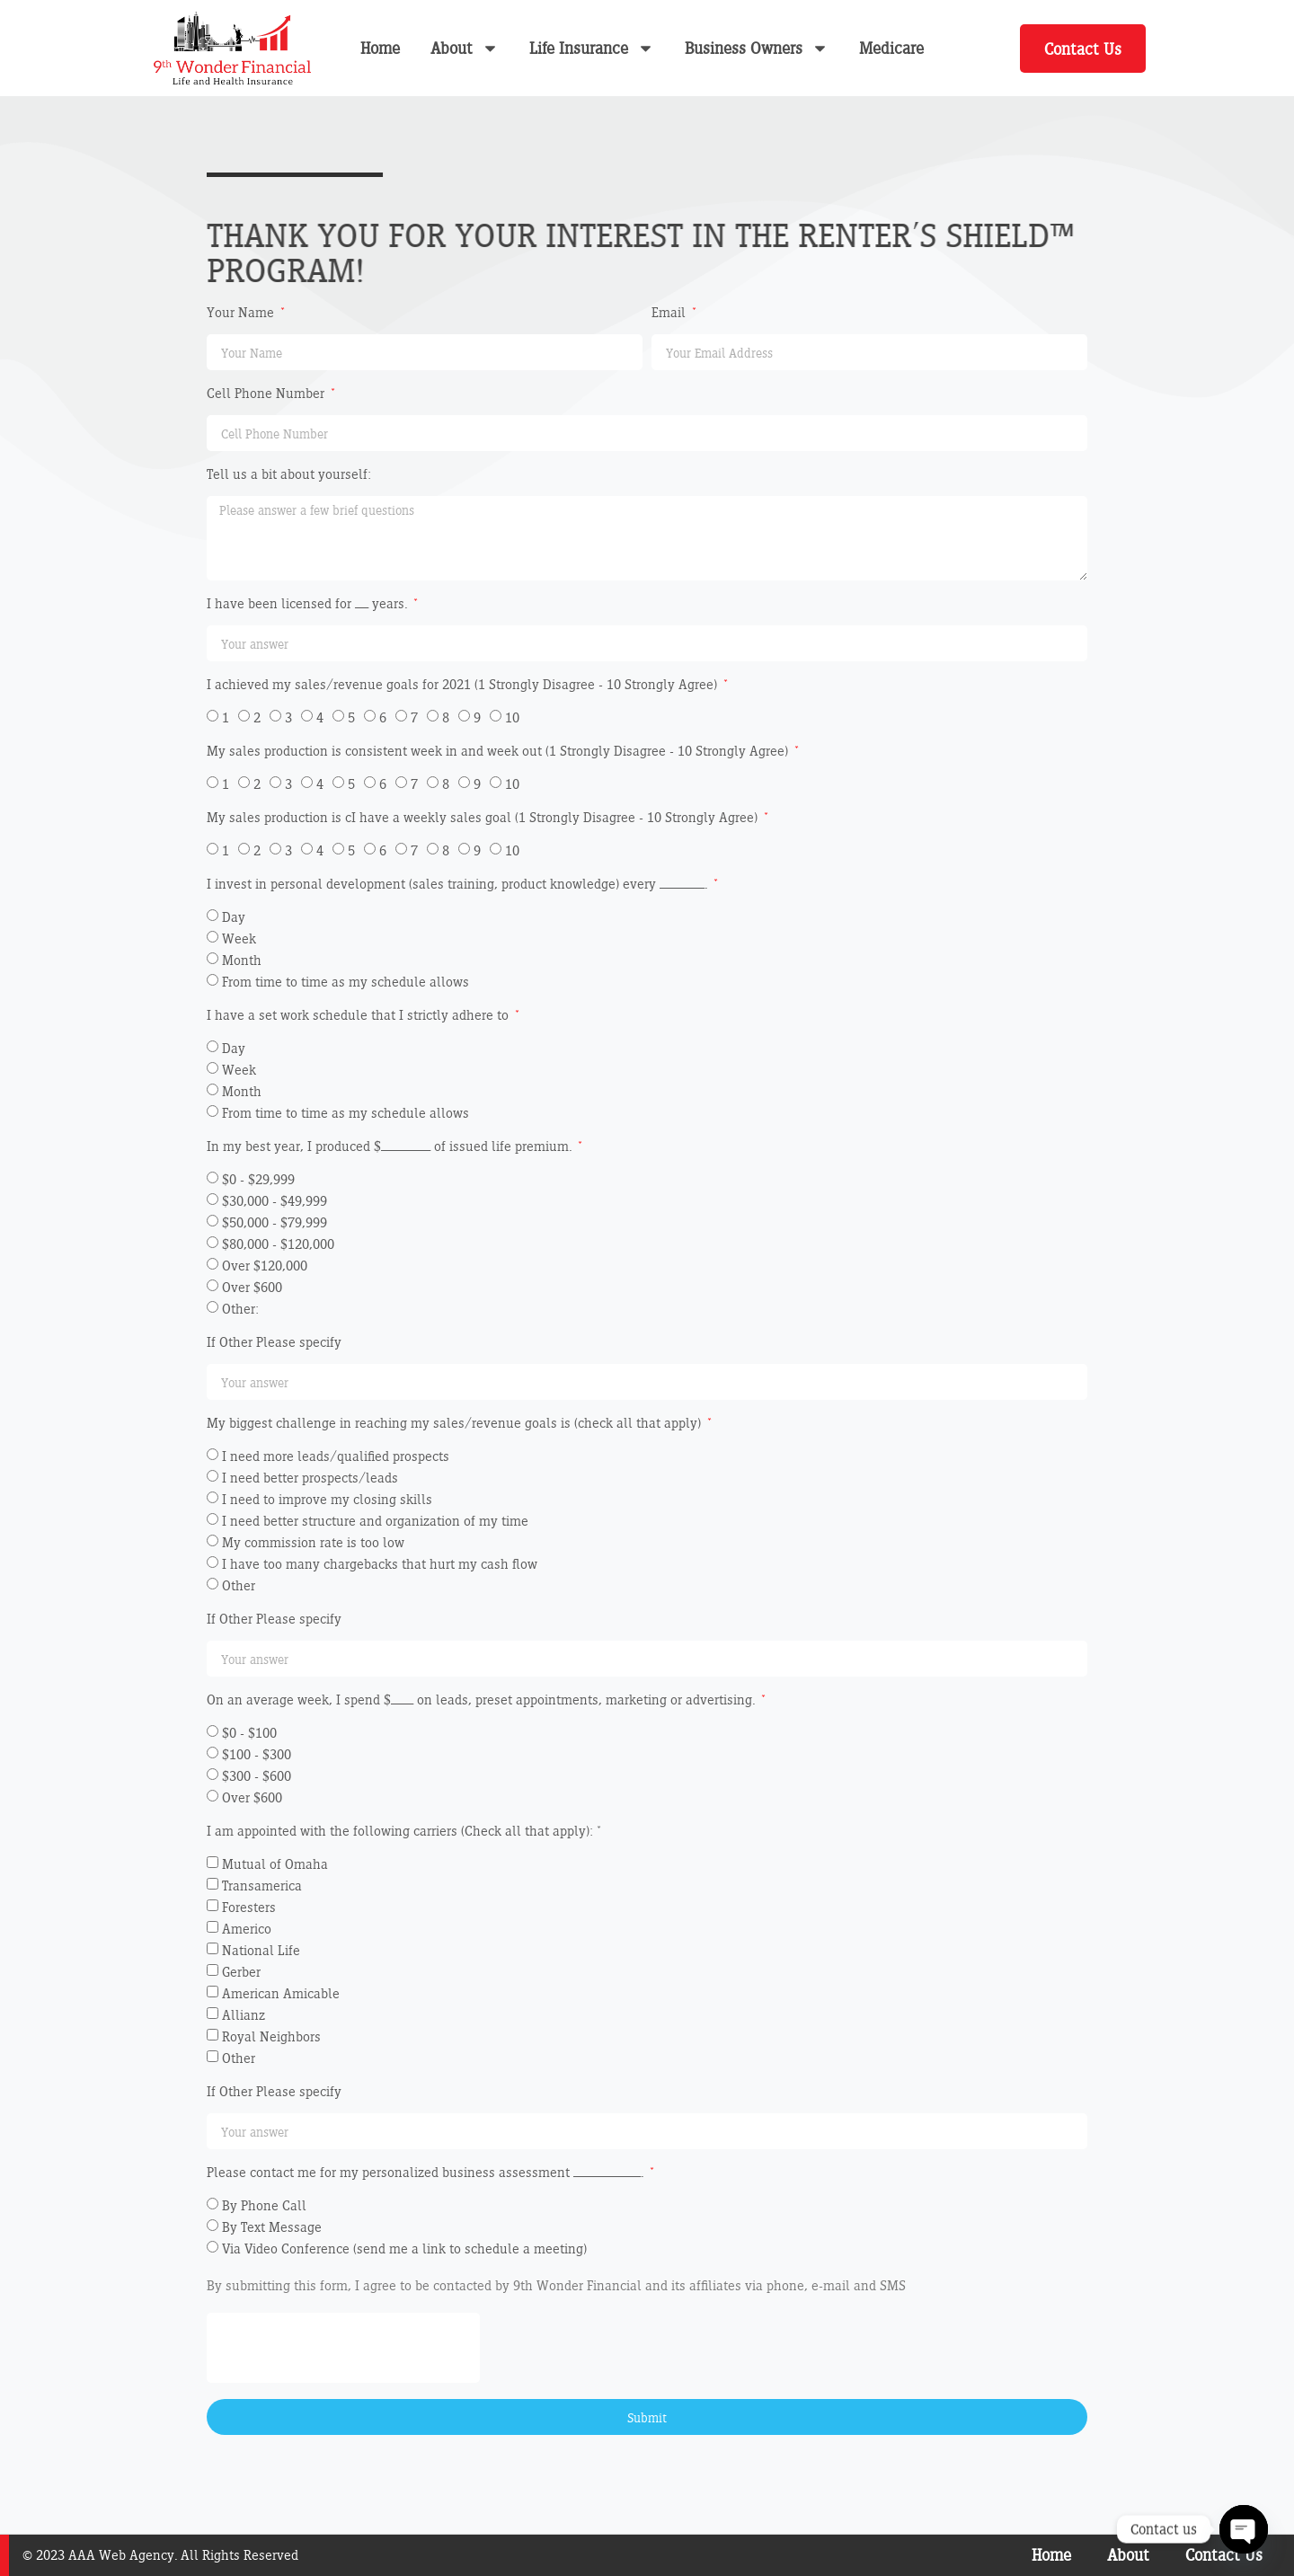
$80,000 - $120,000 (278, 1244)
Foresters (249, 1907)
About (464, 48)
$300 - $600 (256, 1775)
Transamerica (262, 1885)
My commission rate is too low (313, 1542)
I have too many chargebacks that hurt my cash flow (379, 1563)
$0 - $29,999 (258, 1179)
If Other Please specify (274, 1342)
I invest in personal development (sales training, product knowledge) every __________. (459, 884)
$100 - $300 (256, 1754)
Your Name (242, 313)
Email (670, 313)
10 (512, 717)
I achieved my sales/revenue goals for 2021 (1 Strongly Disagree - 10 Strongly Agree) (464, 685)
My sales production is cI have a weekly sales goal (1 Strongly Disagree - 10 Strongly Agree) (484, 818)
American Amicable (281, 1993)
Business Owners (757, 48)
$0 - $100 (249, 1732)
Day (233, 916)
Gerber (241, 1971)
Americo (246, 1928)
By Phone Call (264, 2205)
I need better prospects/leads (310, 1477)
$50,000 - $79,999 (274, 1222)
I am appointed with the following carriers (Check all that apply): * (404, 1831)
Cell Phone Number (267, 394)
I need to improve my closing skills (327, 1499)
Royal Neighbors (271, 2036)
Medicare (891, 48)
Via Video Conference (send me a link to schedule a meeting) (404, 2248)
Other (238, 1585)
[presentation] (343, 2348)
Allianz (243, 2014)
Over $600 (252, 1287)
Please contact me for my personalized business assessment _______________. (427, 2173)
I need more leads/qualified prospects (335, 1456)
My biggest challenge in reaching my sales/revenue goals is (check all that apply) (456, 1423)
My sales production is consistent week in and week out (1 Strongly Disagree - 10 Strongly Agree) (499, 751)
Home (380, 48)
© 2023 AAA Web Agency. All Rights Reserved (160, 2554)
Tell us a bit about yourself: (289, 474)
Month (241, 960)
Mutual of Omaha (275, 1863)
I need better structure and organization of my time (375, 1520)
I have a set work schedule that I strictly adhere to (359, 1015)
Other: (240, 1308)
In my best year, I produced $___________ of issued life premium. (391, 1147)
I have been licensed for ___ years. (309, 604)
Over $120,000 (264, 1265)
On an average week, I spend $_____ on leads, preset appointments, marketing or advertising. (482, 1700)
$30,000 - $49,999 (274, 1200)
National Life (261, 1950)
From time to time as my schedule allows (345, 981)
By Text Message (272, 2226)
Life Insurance (591, 48)
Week (239, 938)
